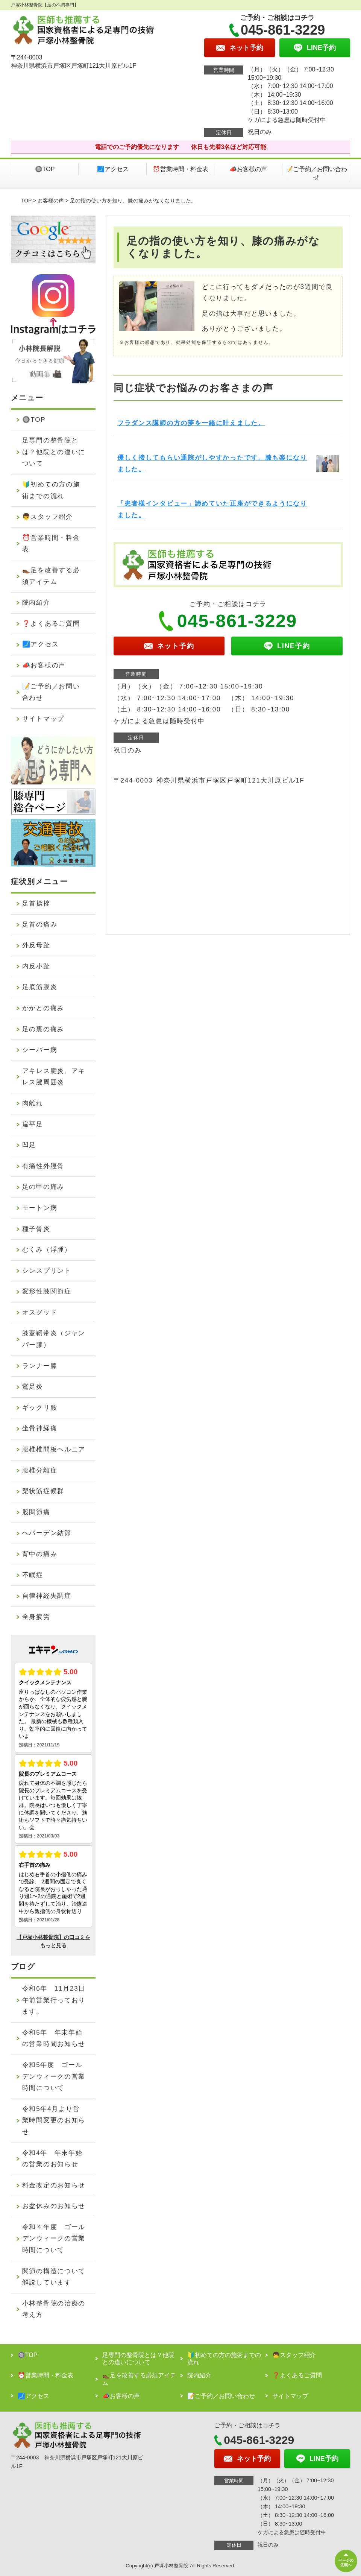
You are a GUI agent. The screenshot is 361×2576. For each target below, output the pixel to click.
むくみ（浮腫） (46, 1249)
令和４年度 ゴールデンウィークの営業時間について (53, 2238)
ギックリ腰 (40, 1407)
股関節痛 (36, 1512)
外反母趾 (36, 945)
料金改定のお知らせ (53, 2185)
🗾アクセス (113, 169)
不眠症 (32, 1575)
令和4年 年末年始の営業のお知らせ (52, 2158)
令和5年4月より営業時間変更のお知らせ (53, 2120)
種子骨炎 (36, 1229)
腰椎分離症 (40, 1470)
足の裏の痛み (43, 1029)
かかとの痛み (43, 1008)
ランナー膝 (40, 1365)
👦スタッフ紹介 (47, 516)
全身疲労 (36, 1616)
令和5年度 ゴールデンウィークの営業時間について (53, 2076)
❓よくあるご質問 (51, 623)
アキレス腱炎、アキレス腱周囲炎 (53, 1076)
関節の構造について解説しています (53, 2276)
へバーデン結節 (46, 1532)
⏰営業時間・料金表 (180, 169)
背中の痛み (40, 1554)
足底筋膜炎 (40, 987)
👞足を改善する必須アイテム (51, 576)
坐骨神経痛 (40, 1428)
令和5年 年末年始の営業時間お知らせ (53, 2038)
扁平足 (32, 1124)
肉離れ (32, 1103)
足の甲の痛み (43, 1186)
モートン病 (40, 1207)
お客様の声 (51, 201)
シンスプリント (46, 1270)
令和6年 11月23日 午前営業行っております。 (57, 2000)
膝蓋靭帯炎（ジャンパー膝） (53, 1339)
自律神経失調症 (46, 1595)
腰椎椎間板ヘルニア (53, 1449)
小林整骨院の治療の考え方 (53, 2309)
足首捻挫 (36, 903)
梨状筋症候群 (43, 1491)
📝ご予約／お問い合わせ (316, 173)
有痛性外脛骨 (43, 1166)
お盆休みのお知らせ (53, 2206)
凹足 (29, 1145)
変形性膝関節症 (46, 1291)
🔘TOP (45, 169)
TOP (26, 201)
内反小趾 (36, 966)
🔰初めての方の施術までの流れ (51, 490)
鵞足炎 (32, 1386)
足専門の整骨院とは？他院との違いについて (53, 452)
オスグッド (40, 1312)
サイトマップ (43, 718)
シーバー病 (40, 1049)
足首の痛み (40, 924)
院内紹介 (36, 602)
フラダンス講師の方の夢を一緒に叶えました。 (191, 423)
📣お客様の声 (248, 169)
